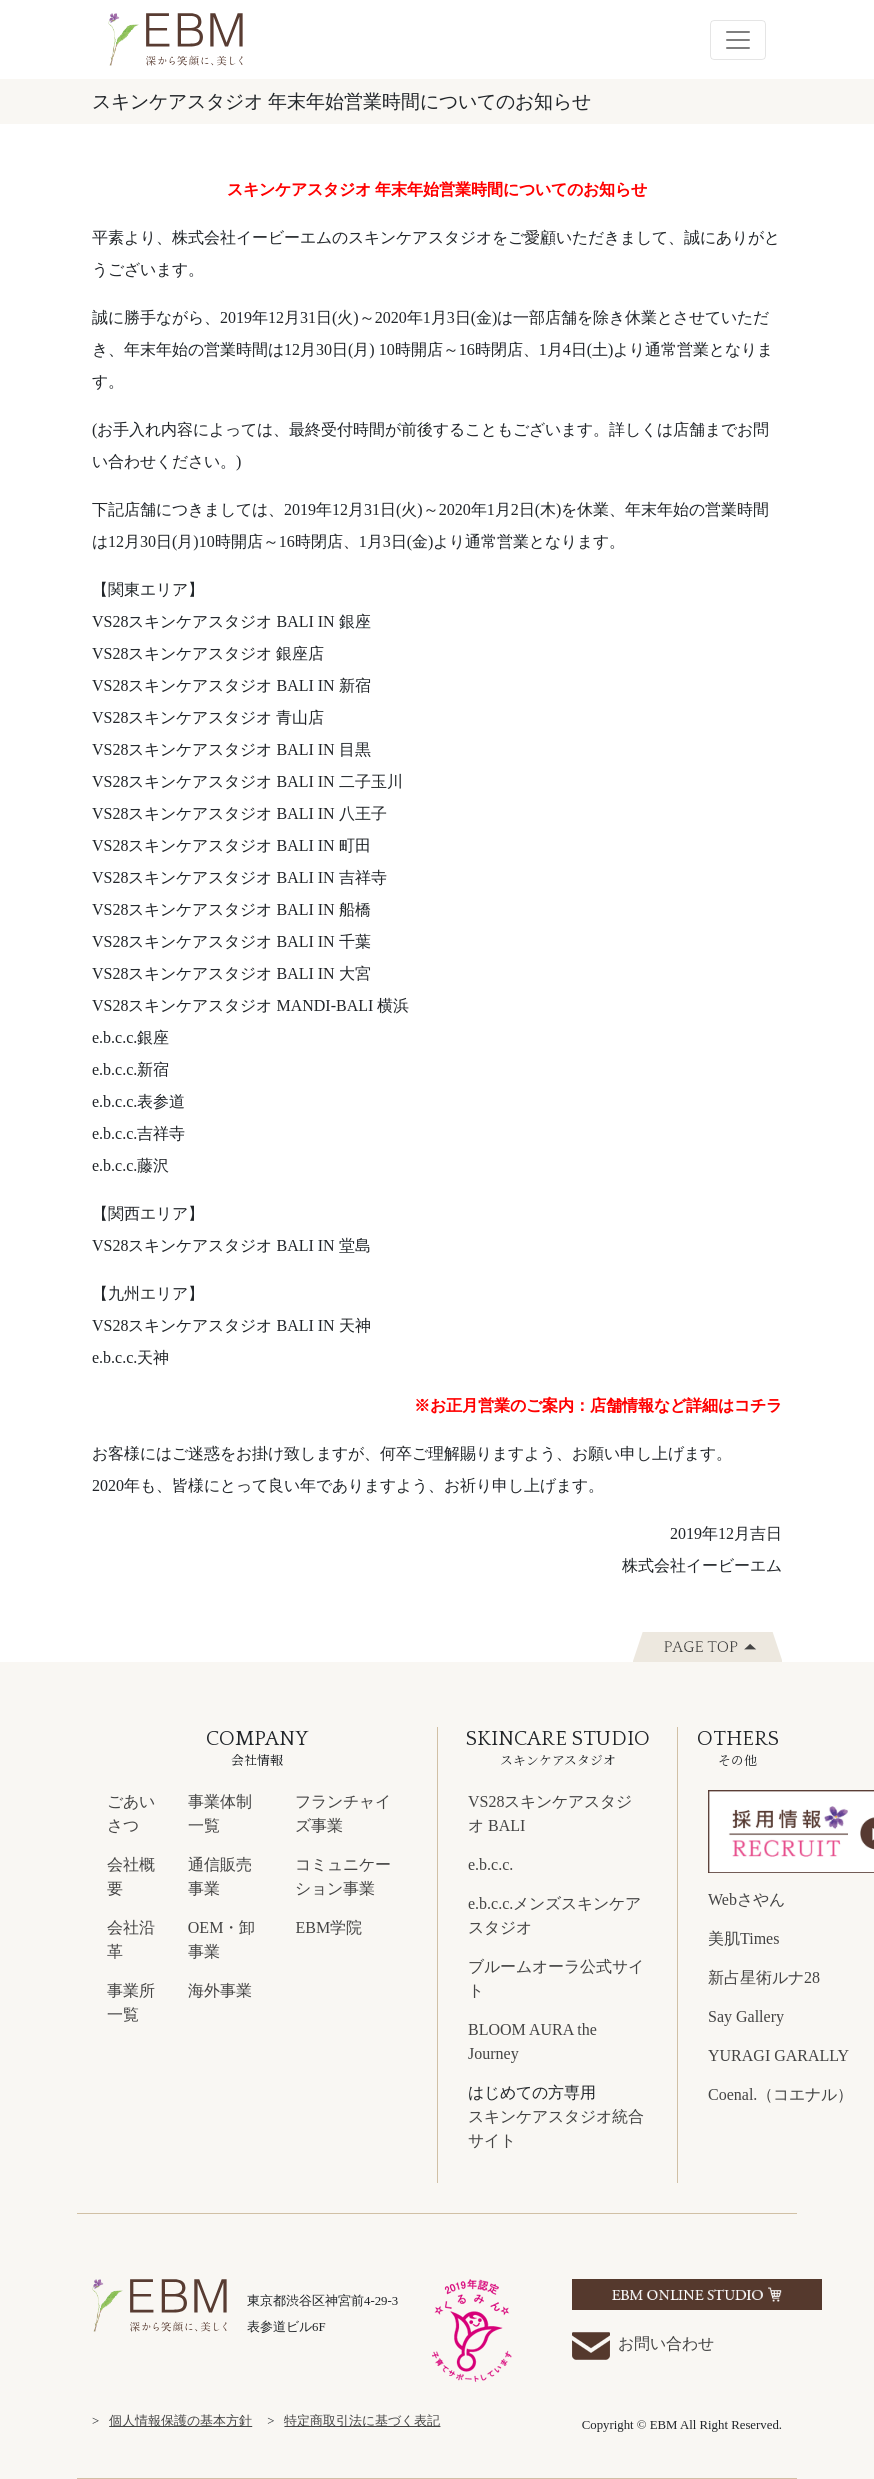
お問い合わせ (643, 2345)
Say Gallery (746, 2016)
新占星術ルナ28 (764, 1977)
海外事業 (220, 1990)
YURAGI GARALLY (778, 2055)
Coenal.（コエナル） (780, 2094)
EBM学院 (328, 1927)
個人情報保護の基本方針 (180, 2421)
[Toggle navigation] (738, 40)
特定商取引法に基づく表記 (362, 2421)
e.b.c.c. (490, 1864)
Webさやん (746, 1899)
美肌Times (743, 1938)
